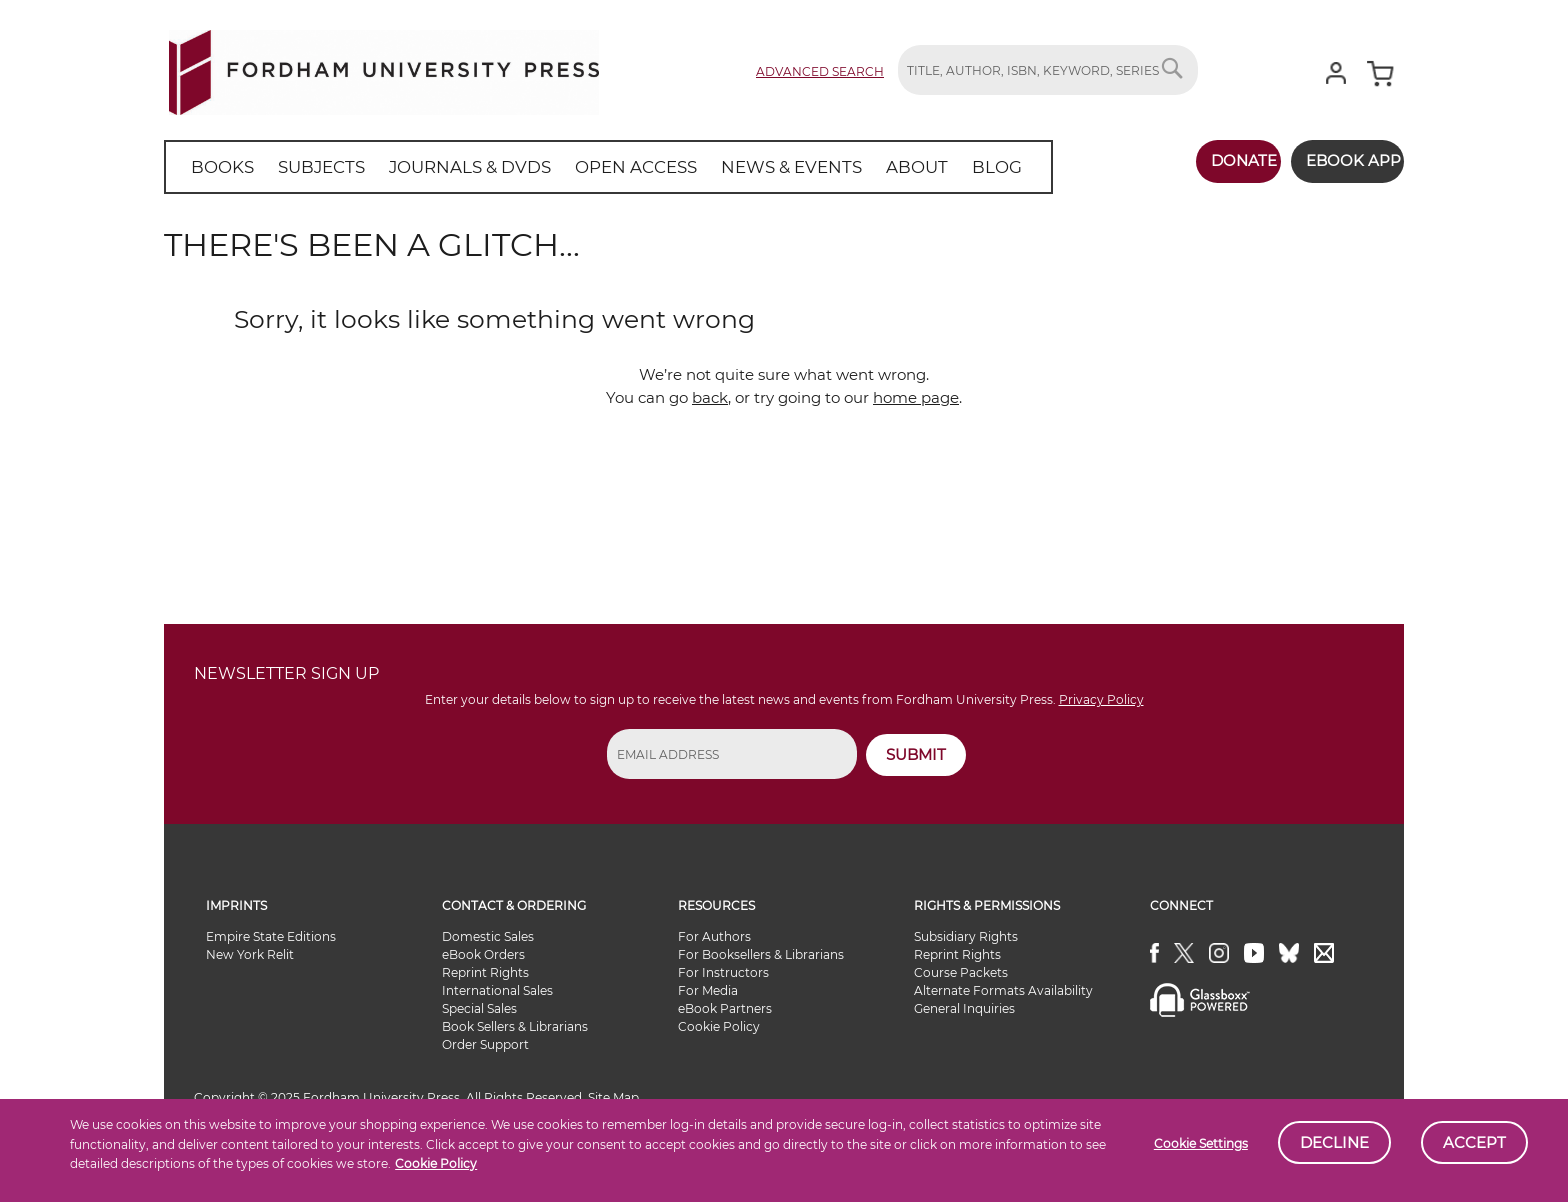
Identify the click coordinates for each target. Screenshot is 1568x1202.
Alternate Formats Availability (1003, 990)
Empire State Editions (271, 936)
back (710, 397)
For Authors (714, 936)
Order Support (485, 1044)
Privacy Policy (1101, 699)
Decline (1334, 1142)
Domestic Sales (488, 936)
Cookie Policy (436, 1163)
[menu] (583, 167)
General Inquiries (964, 1008)
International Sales (497, 990)
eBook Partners (725, 1008)
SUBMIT (916, 754)
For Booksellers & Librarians (761, 954)
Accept (1474, 1142)
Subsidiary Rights (966, 936)
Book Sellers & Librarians (515, 1026)
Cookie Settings (1201, 1143)
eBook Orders (483, 954)
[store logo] (384, 68)
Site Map (613, 1097)
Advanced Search (820, 71)
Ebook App (1341, 160)
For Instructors (723, 972)
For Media (708, 990)
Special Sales (479, 1008)
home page (916, 397)
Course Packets (961, 972)
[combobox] (1048, 70)
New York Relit (250, 954)
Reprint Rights (485, 972)
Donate (1221, 160)
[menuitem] (218, 167)
